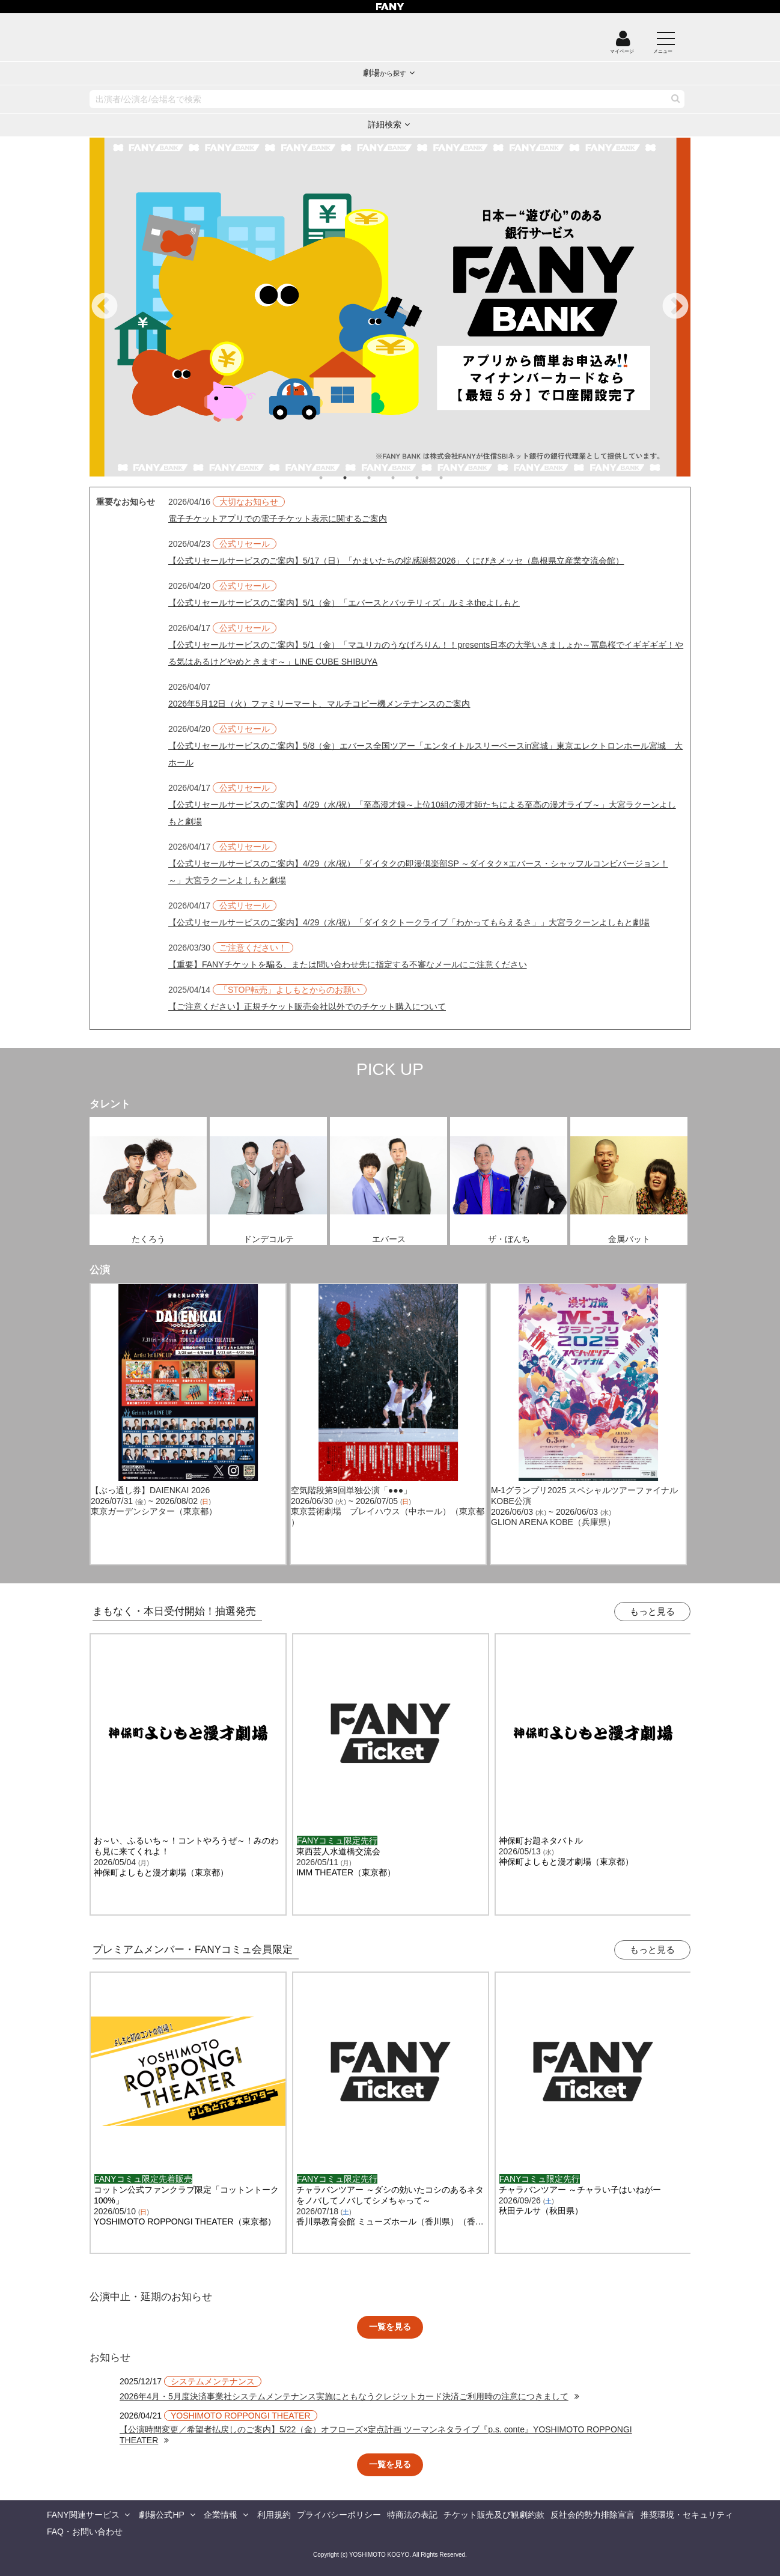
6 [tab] (453, 478)
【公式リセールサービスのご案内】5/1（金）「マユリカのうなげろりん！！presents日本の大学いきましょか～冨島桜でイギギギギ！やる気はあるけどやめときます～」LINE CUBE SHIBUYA (425, 653)
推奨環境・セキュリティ (687, 2515)
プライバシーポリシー (339, 2515)
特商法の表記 (412, 2515)
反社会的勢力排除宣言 (592, 2515)
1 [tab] (333, 478)
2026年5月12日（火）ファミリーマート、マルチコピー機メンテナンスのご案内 (319, 703)
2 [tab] (357, 478)
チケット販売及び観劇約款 (493, 2515)
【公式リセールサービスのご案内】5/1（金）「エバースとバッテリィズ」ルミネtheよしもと (344, 602)
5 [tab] (429, 478)
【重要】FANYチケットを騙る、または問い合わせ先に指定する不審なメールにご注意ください (347, 964)
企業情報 (220, 2515)
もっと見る (652, 1611)
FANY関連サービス (83, 2515)
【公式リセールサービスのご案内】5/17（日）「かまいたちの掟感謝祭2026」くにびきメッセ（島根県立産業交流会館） (396, 560)
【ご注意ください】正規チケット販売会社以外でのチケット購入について (307, 1006)
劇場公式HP (161, 2515)
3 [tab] (381, 478)
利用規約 (274, 2515)
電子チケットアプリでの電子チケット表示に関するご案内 (277, 518)
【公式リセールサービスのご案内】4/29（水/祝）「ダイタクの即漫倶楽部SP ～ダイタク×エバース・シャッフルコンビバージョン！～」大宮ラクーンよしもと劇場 (418, 872)
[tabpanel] (390, 307)
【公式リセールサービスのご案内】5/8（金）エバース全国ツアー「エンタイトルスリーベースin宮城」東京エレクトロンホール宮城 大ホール (425, 754)
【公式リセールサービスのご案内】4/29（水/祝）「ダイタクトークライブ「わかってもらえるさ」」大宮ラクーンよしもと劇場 (409, 922)
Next (675, 307)
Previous (105, 307)
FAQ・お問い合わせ (85, 2531)
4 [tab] (405, 478)
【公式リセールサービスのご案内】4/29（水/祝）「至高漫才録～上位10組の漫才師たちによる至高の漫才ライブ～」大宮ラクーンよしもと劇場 (422, 813)
